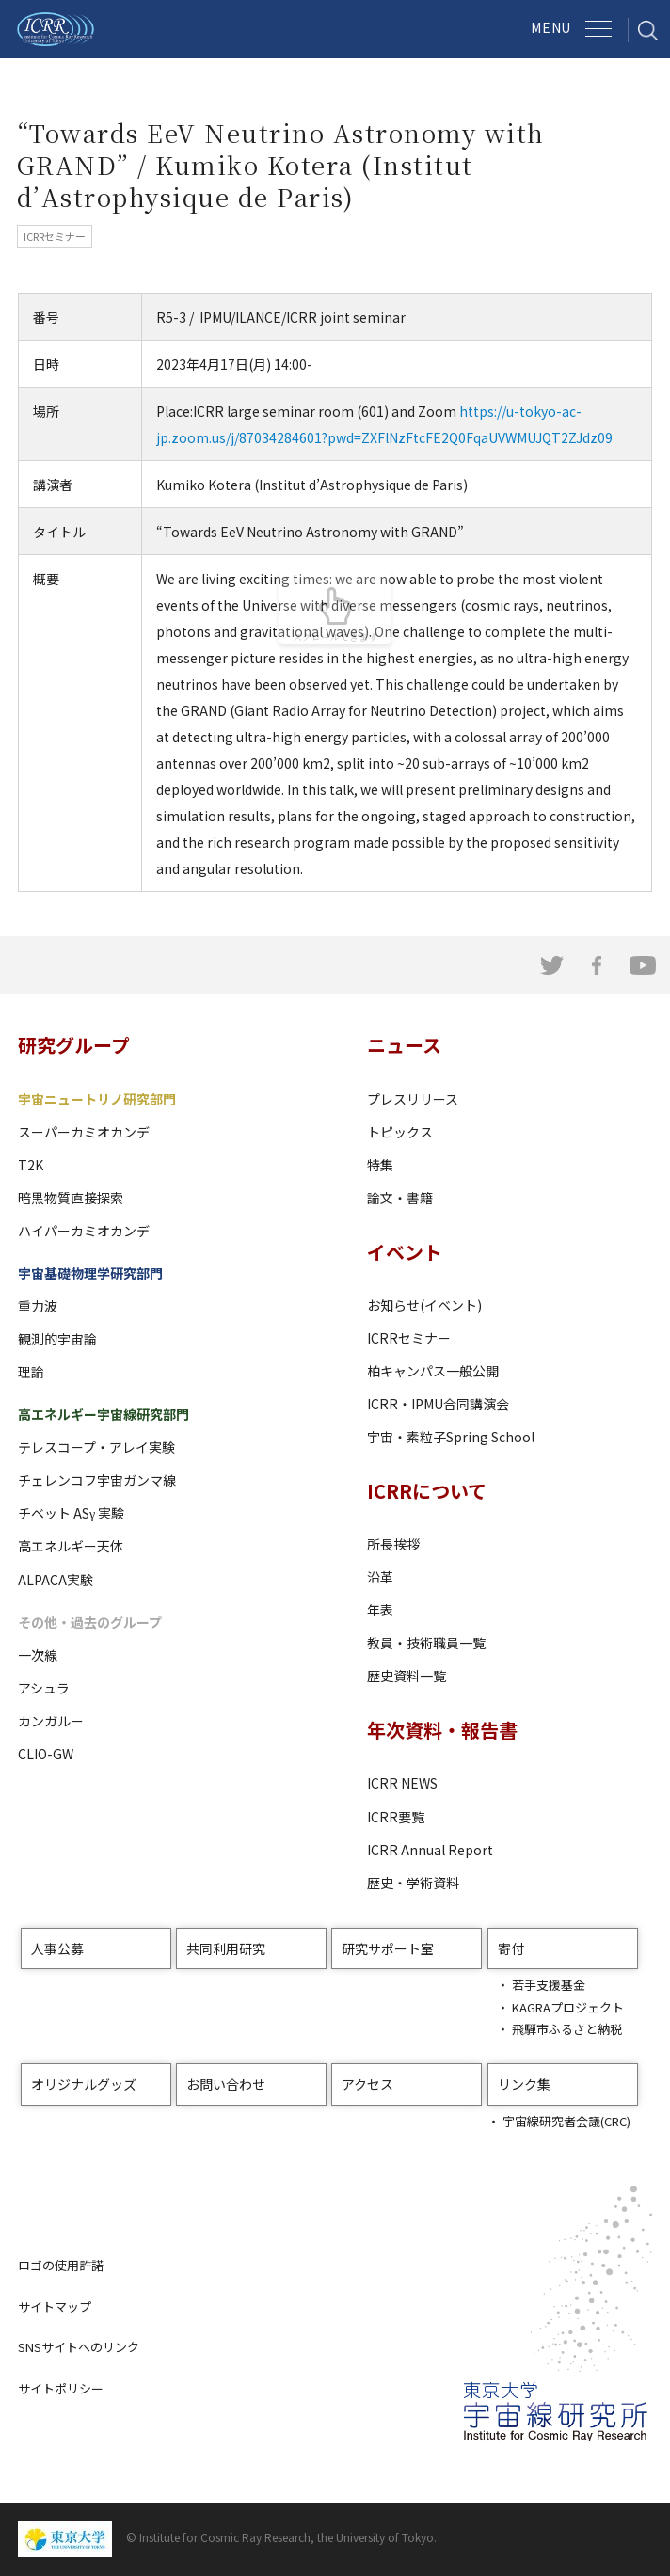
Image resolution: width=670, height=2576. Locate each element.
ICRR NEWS (402, 1782)
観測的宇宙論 (57, 1338)
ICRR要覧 (395, 1816)
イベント (404, 1251)
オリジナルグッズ (83, 2084)
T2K (30, 1164)
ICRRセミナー (409, 1337)
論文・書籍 (400, 1197)
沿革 (380, 1576)
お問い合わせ (225, 2084)
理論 (31, 1371)
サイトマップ (54, 2306)
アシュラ (44, 1687)
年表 (380, 1609)
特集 (380, 1164)
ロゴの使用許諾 (61, 2265)
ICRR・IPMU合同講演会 (438, 1403)
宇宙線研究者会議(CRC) (566, 2121)
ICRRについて (427, 1490)
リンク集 (524, 2084)
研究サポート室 (388, 1948)
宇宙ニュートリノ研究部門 (97, 1098)
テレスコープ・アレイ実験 (96, 1447)
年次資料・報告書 (442, 1729)
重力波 (37, 1305)
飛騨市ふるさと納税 (567, 2029)
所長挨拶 (393, 1543)
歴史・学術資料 (413, 1882)
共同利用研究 (225, 1948)
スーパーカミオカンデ (84, 1131)
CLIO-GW (45, 1753)
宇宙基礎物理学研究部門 (90, 1273)
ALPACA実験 (55, 1579)
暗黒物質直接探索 (70, 1197)
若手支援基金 (548, 1985)
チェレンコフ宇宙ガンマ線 (97, 1480)
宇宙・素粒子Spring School (450, 1436)
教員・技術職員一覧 (426, 1642)
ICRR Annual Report (430, 1849)
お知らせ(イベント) (424, 1305)
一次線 (37, 1655)
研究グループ (74, 1044)
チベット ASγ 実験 (71, 1512)
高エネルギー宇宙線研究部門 (103, 1414)
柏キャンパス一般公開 (433, 1370)
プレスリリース (412, 1098)
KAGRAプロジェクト (568, 2007)
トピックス (400, 1131)
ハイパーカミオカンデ (84, 1230)
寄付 (511, 1948)
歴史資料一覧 (406, 1675)
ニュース (404, 1044)
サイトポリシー (61, 2388)
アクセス (367, 2084)
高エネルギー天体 (70, 1545)
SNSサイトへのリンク (78, 2347)
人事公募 (57, 1948)
